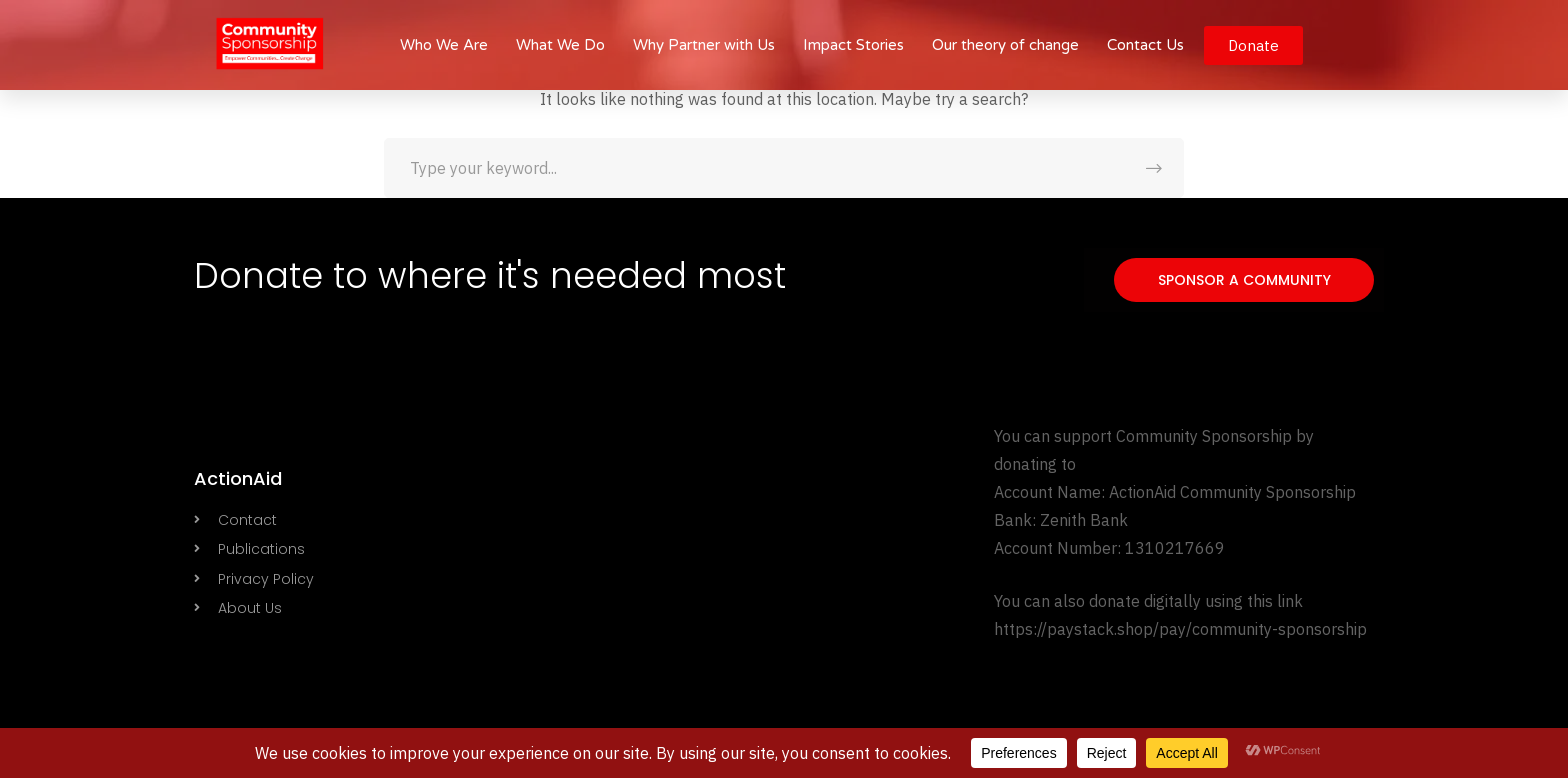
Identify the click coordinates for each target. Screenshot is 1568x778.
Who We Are (444, 45)
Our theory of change (1005, 45)
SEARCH (1154, 168)
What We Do (560, 45)
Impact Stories (853, 45)
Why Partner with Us (704, 45)
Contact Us (1145, 45)
